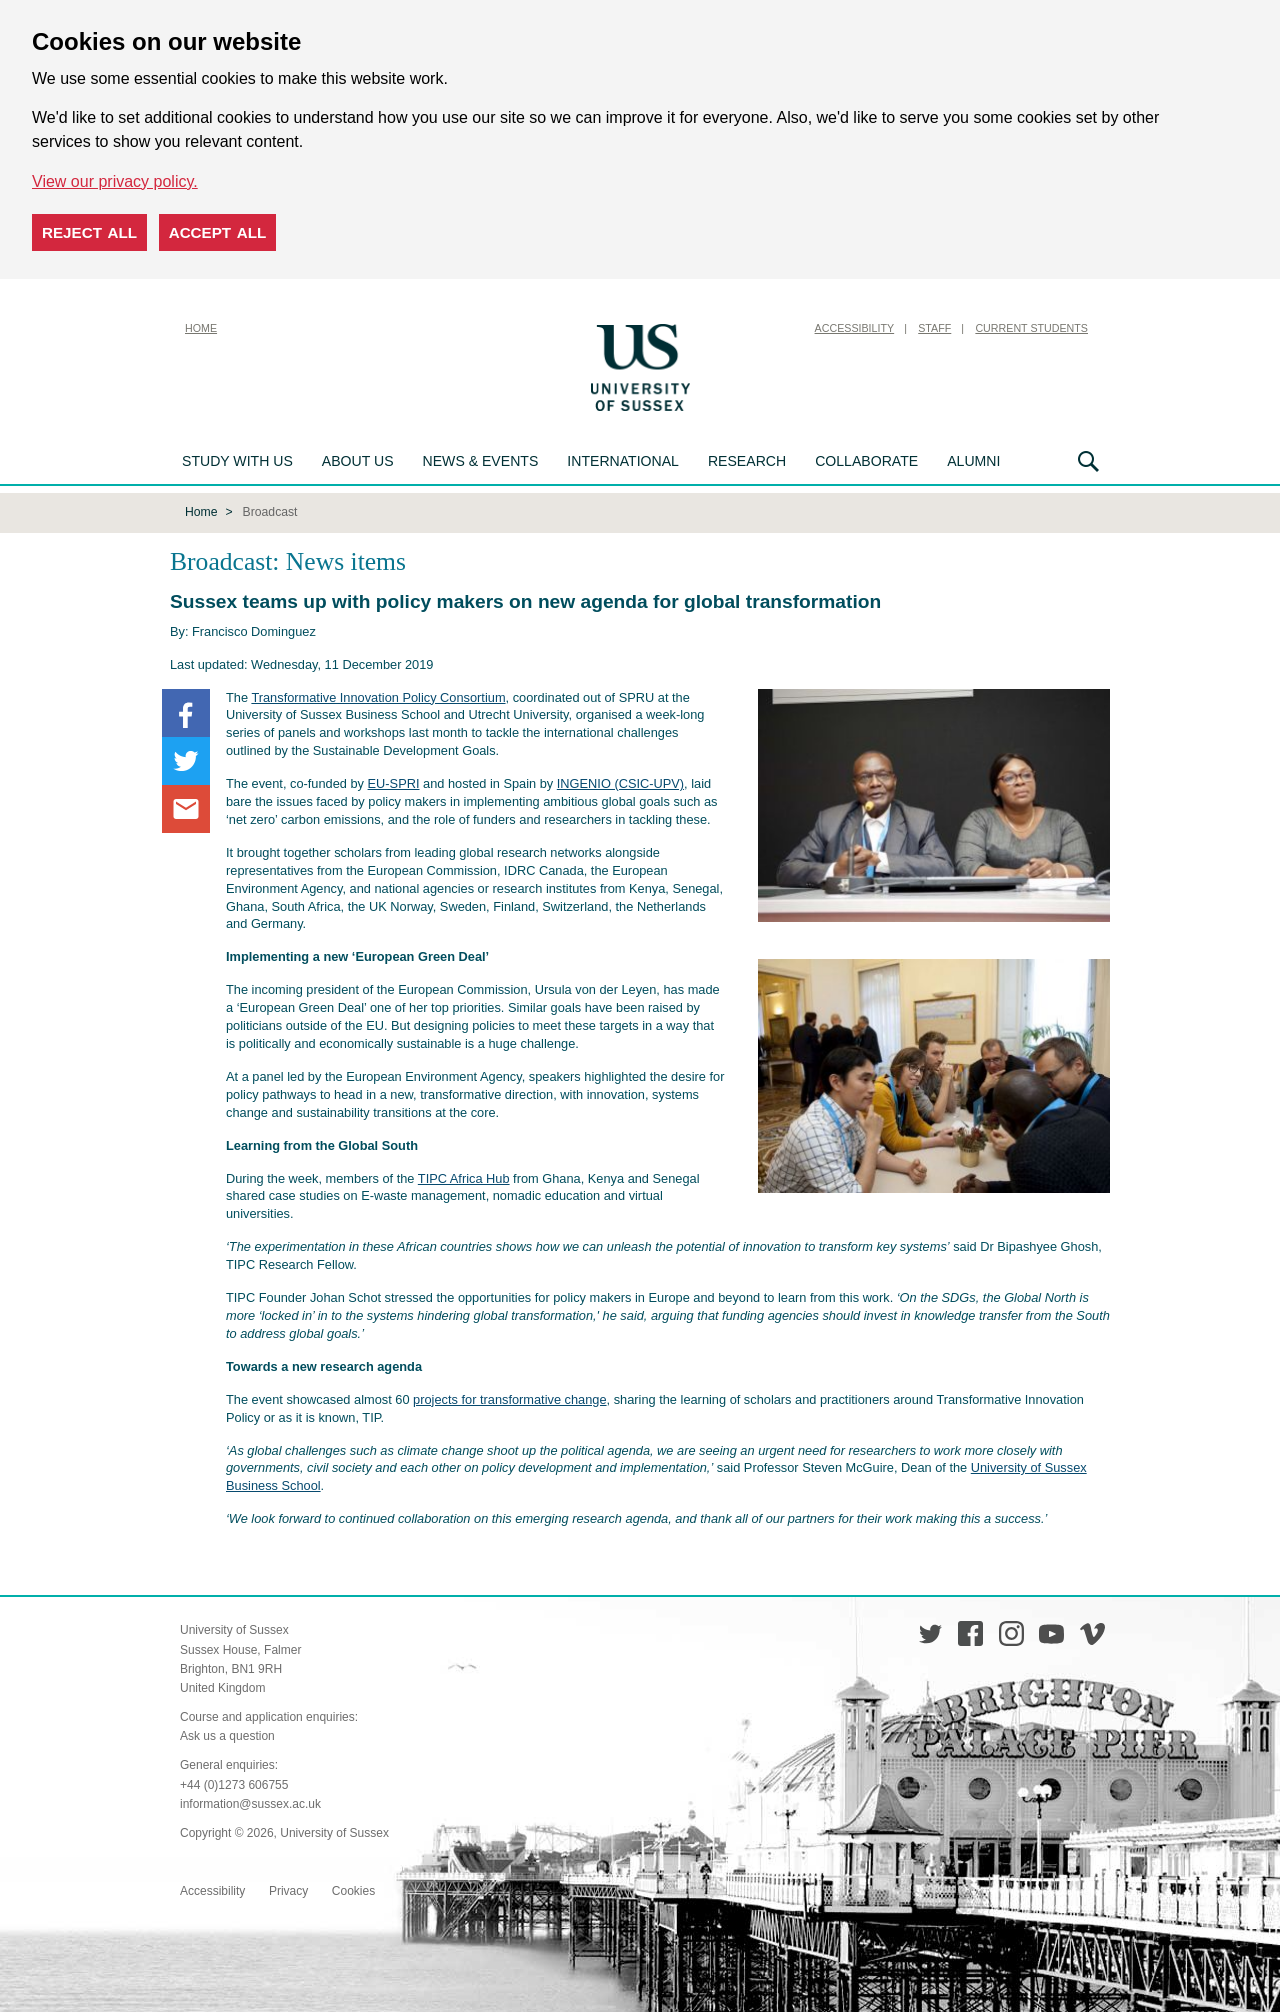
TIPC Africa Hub (464, 1176)
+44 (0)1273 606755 (234, 1783)
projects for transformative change (509, 1397)
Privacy (288, 1889)
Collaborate (866, 461)
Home (201, 328)
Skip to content (745, 328)
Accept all (218, 232)
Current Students (1031, 328)
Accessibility (855, 328)
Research (747, 461)
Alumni (973, 461)
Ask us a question (227, 1734)
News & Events (481, 461)
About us (358, 461)
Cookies (353, 1889)
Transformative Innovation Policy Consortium (378, 695)
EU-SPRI (394, 781)
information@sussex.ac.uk (250, 1802)
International (623, 461)
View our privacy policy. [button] (115, 181)
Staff (934, 328)
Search (1088, 461)
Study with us (237, 461)
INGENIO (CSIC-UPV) (620, 781)
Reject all (89, 232)
